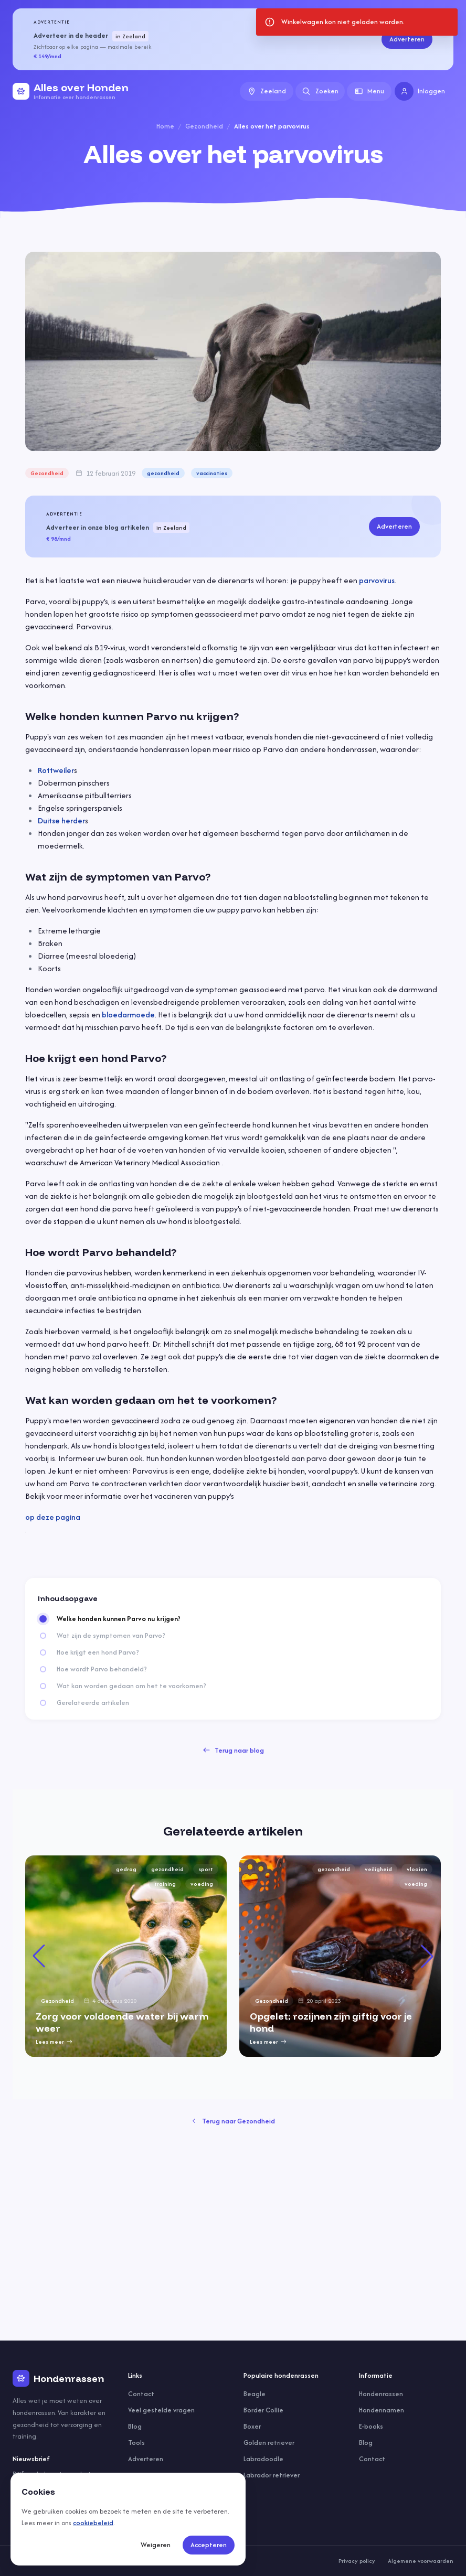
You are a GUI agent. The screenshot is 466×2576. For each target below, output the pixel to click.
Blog (135, 2426)
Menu (369, 91)
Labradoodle (263, 2459)
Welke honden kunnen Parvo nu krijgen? (119, 1619)
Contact (141, 2394)
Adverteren (407, 39)
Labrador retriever (271, 2475)
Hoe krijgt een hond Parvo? (98, 1652)
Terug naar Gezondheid (233, 2121)
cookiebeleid (93, 2523)
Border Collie (263, 2410)
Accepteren (208, 2545)
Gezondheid (204, 126)
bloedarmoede (128, 1014)
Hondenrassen (381, 2394)
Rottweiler (56, 770)
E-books (371, 2426)
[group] (126, 1956)
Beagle (254, 2394)
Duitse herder (61, 820)
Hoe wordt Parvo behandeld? (102, 1669)
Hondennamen (381, 2410)
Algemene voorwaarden (420, 2561)
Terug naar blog (233, 1750)
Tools (136, 2443)
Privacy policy (356, 2561)
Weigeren (156, 2545)
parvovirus (377, 580)
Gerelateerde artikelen (93, 1703)
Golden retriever (268, 2443)
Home (165, 126)
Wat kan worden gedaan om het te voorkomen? (131, 1686)
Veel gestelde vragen (161, 2410)
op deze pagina (52, 1516)
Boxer (252, 2426)
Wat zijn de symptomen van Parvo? (111, 1636)
